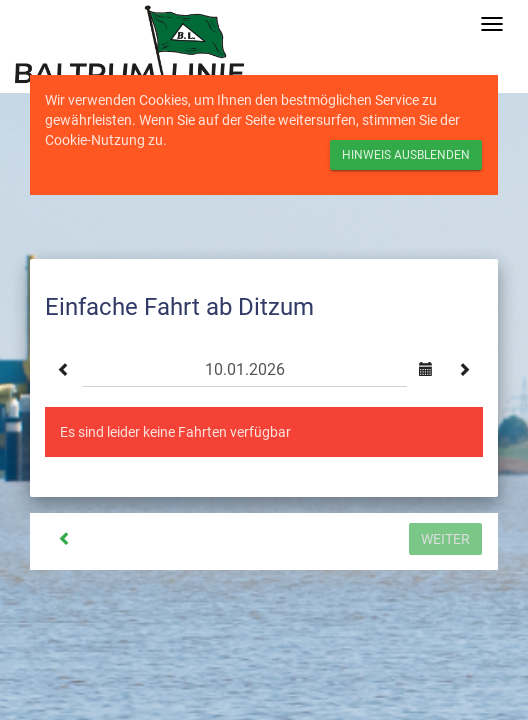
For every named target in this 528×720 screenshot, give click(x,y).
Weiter (445, 539)
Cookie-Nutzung (95, 140)
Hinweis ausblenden (406, 155)
